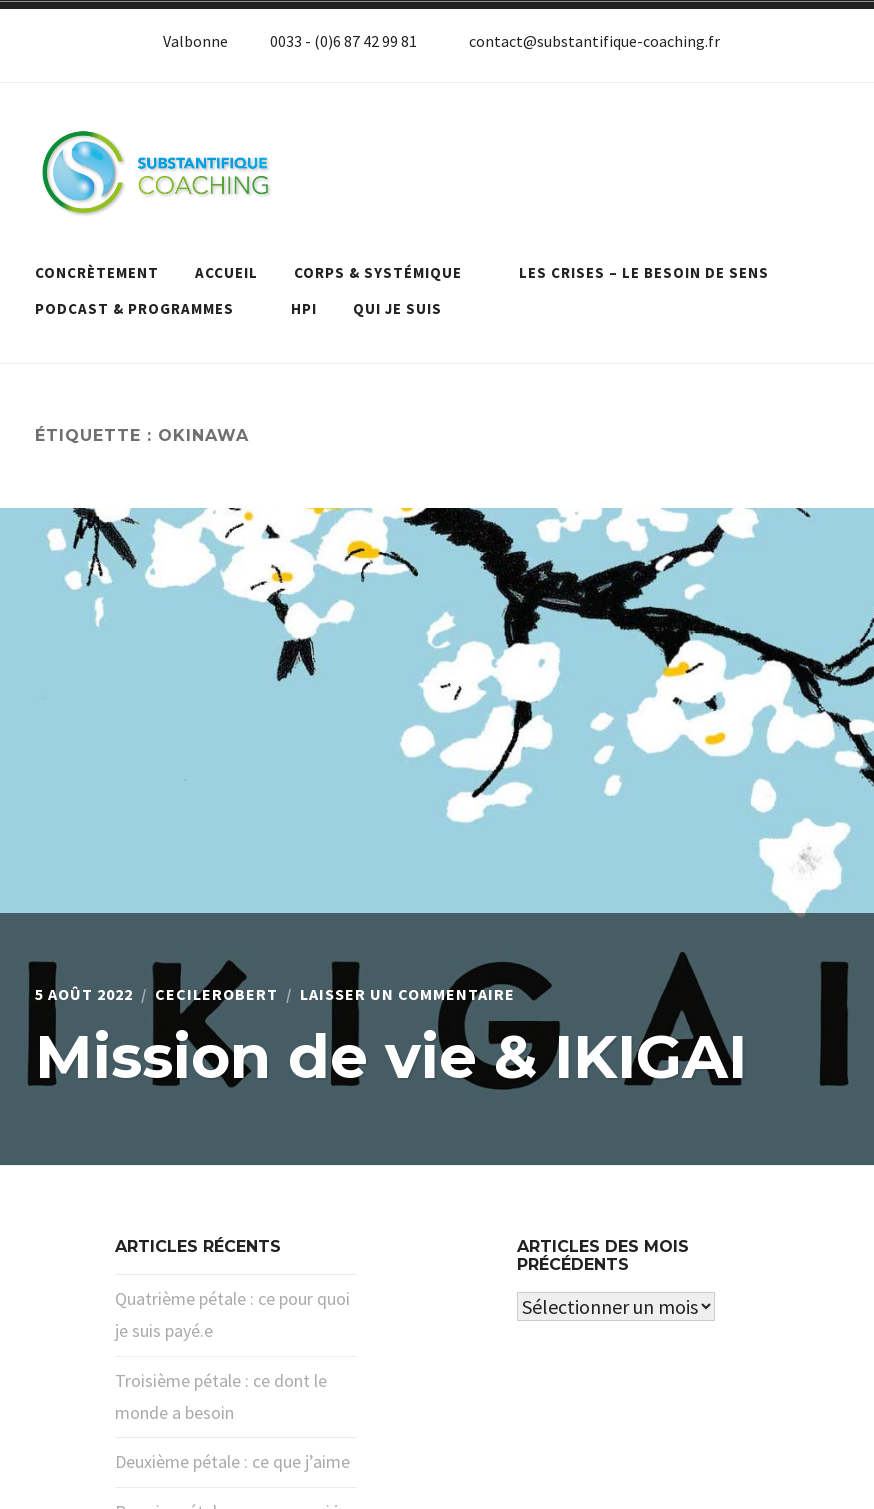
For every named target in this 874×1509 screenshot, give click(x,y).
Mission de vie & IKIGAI (391, 1056)
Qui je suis (397, 308)
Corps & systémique (388, 272)
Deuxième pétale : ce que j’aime (232, 1461)
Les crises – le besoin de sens (654, 272)
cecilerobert (216, 994)
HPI (304, 308)
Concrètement (97, 272)
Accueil (226, 272)
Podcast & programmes (145, 308)
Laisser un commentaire (407, 994)
